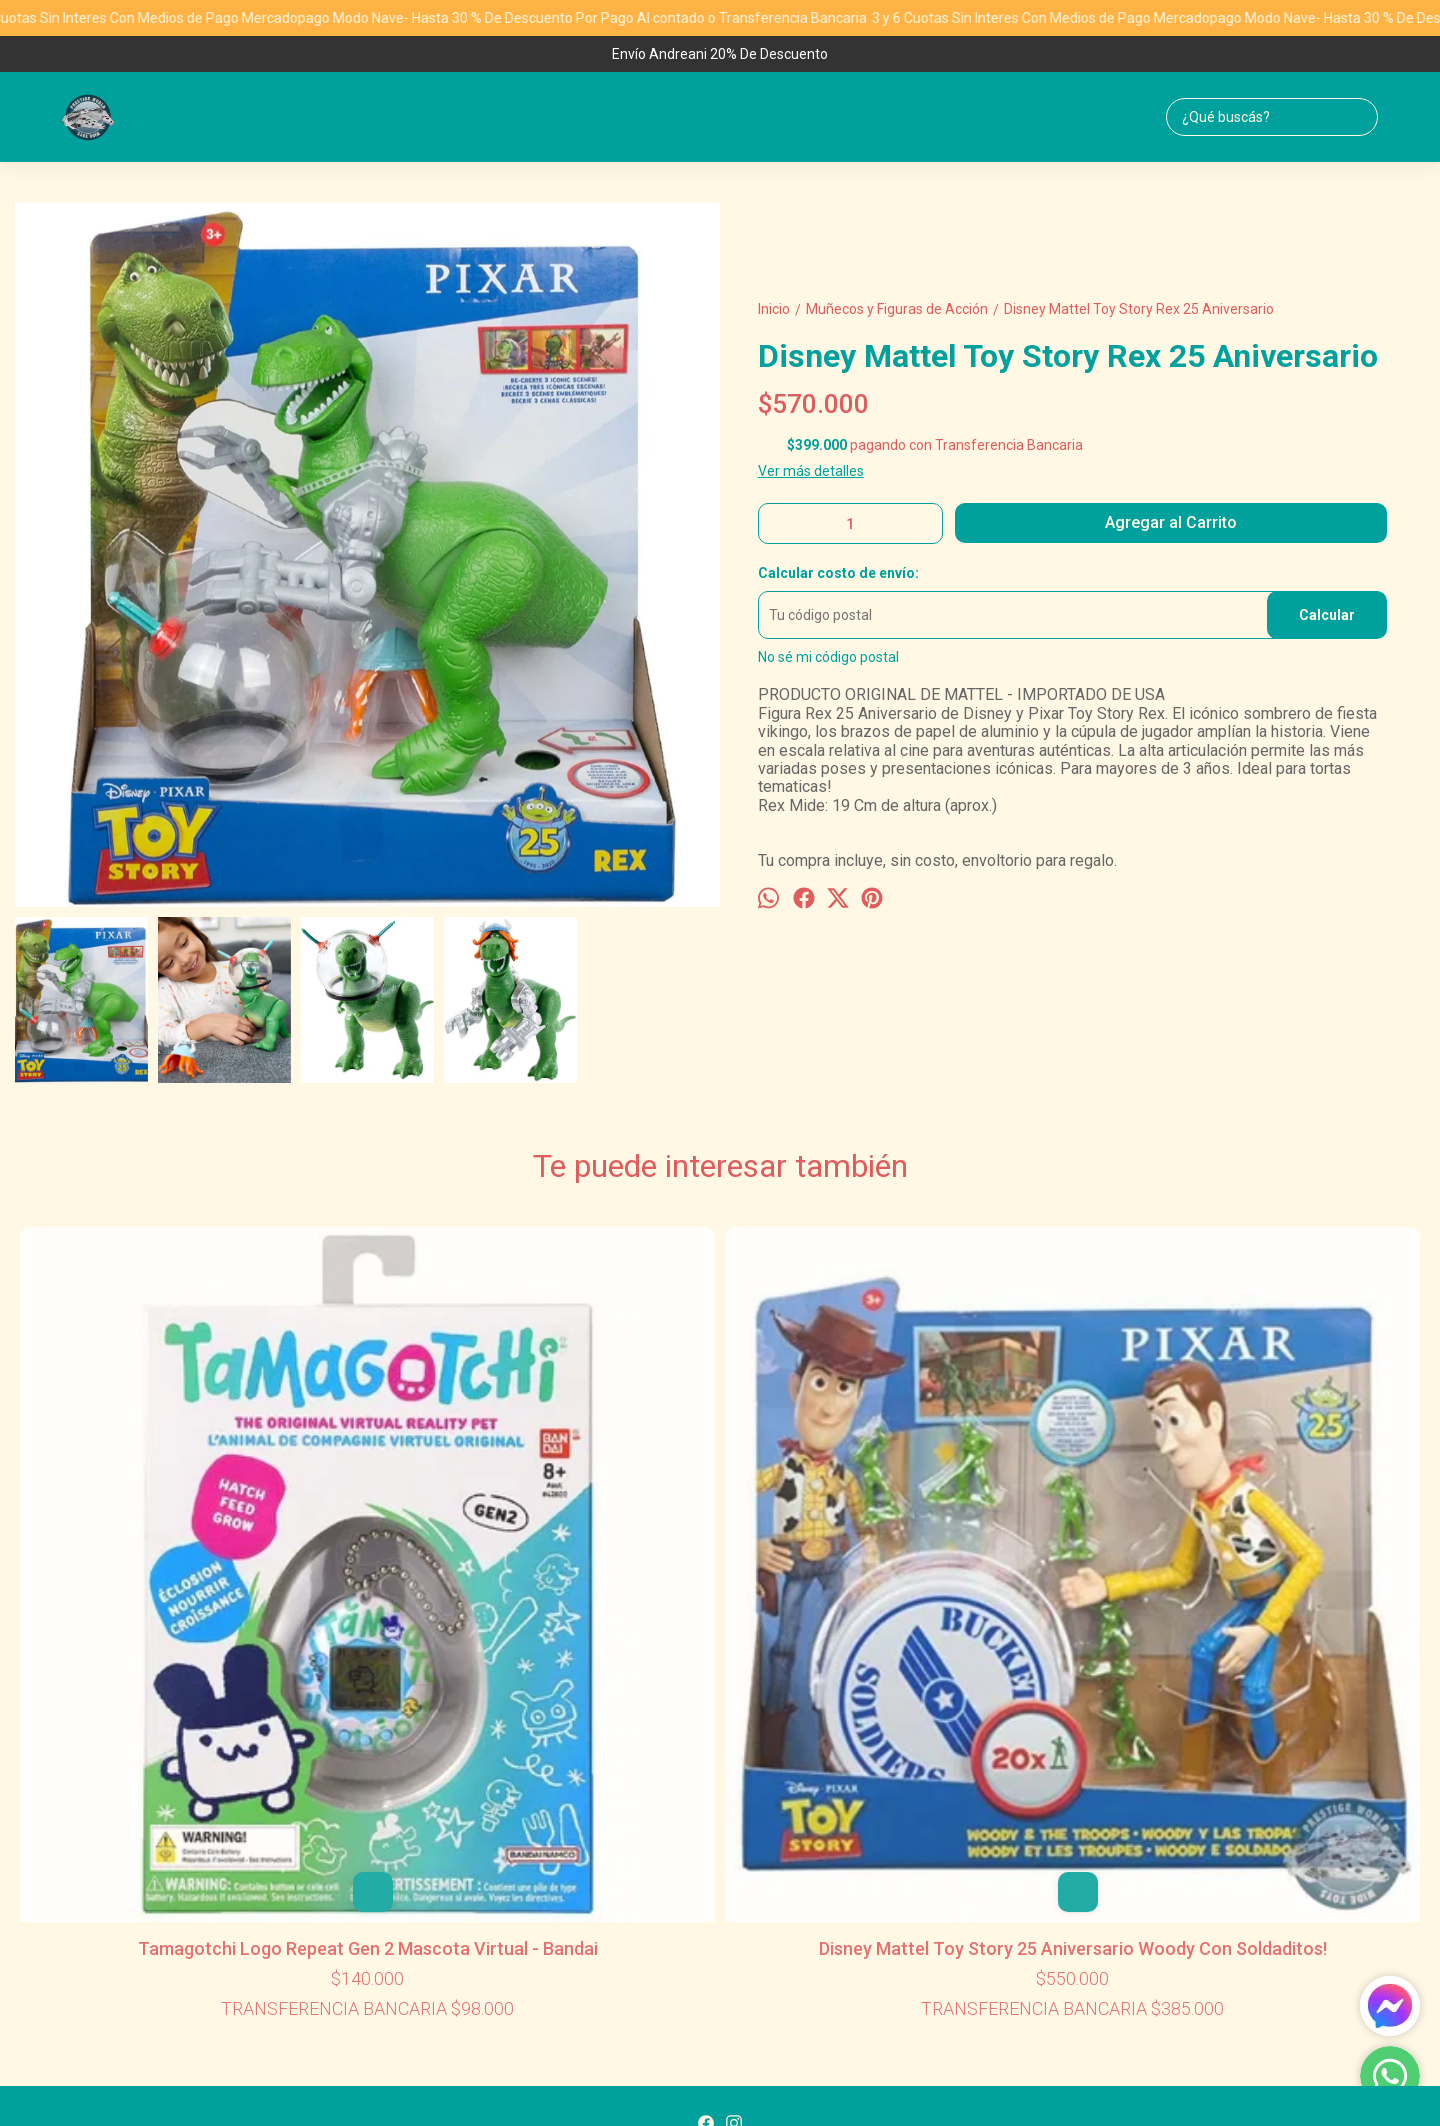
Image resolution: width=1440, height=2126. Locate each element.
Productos (665, 1792)
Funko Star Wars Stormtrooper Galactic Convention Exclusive (1002, 1536)
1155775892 (720, 1836)
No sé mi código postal (828, 657)
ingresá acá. (944, 2078)
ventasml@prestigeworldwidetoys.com (720, 1866)
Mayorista (827, 1792)
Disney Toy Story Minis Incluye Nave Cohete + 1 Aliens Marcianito (1284, 1536)
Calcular (1327, 615)
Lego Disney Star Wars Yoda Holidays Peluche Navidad (720, 1536)
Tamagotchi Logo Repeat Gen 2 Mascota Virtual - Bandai (156, 1536)
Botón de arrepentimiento (1037, 2078)
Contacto (747, 1792)
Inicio (597, 1792)
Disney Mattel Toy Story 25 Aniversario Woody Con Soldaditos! (438, 1536)
